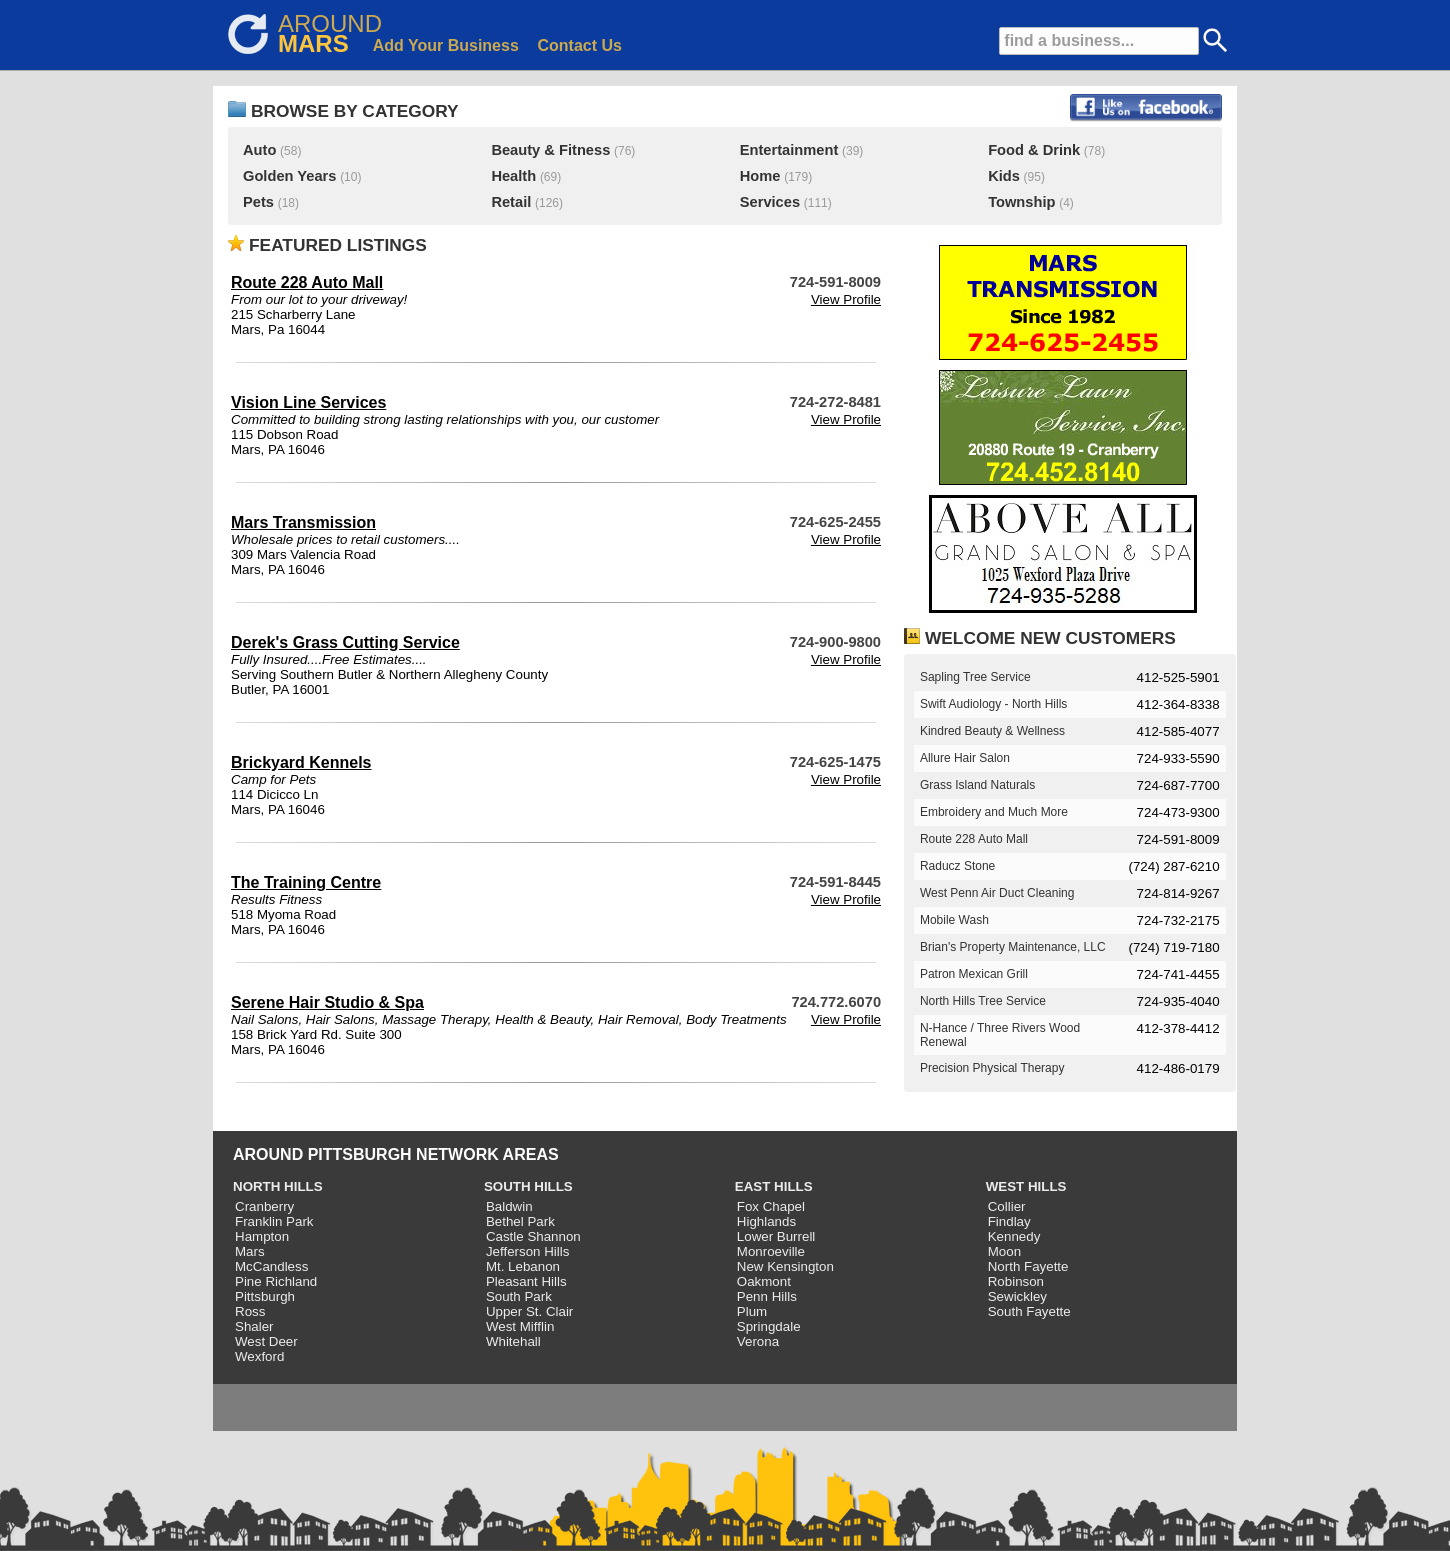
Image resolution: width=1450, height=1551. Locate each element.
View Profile (846, 299)
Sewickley (1017, 1296)
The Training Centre (306, 882)
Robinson (1016, 1281)
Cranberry (264, 1206)
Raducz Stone (957, 866)
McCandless (271, 1266)
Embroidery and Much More (994, 812)
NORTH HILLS (278, 1186)
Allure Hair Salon (965, 758)
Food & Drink (1034, 150)
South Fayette (1029, 1311)
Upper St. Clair (529, 1311)
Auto (259, 150)
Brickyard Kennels (301, 762)
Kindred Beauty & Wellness (992, 731)
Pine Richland (276, 1281)
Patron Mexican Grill (974, 974)
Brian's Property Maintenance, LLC (1013, 947)
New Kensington (785, 1266)
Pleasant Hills (526, 1281)
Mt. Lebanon (523, 1266)
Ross (250, 1311)
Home (760, 176)
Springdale (769, 1326)
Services (770, 202)
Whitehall (513, 1341)
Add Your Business (446, 45)
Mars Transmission (303, 522)
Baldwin (509, 1206)
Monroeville (771, 1251)
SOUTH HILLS (528, 1186)
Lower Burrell (776, 1236)
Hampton (262, 1236)
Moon (1004, 1251)
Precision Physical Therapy (992, 1068)
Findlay (1009, 1221)
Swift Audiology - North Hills (993, 704)
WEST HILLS (1026, 1186)
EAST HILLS (774, 1186)
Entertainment (789, 150)
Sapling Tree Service (975, 677)
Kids (1004, 176)
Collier (1007, 1206)
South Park (519, 1296)
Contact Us (580, 45)
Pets (258, 202)
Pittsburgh (265, 1296)
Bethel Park (520, 1221)
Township (1021, 202)
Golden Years (289, 176)
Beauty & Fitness (550, 150)
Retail (511, 202)
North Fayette (1028, 1266)
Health (513, 176)
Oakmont (764, 1281)
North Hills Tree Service (983, 1001)
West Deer (266, 1341)
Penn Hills (767, 1296)
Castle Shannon (533, 1236)
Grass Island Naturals (977, 785)
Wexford (259, 1356)
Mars (250, 1251)
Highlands (766, 1221)
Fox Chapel (771, 1206)
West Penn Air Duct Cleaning (997, 893)
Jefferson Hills (527, 1251)
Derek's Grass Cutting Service (345, 642)
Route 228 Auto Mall (307, 282)
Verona (758, 1341)
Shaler (254, 1326)
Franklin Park (274, 1221)
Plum (752, 1311)
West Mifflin (520, 1326)
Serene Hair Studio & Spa (327, 1002)
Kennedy (1014, 1236)
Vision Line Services (308, 402)
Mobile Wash (954, 920)
